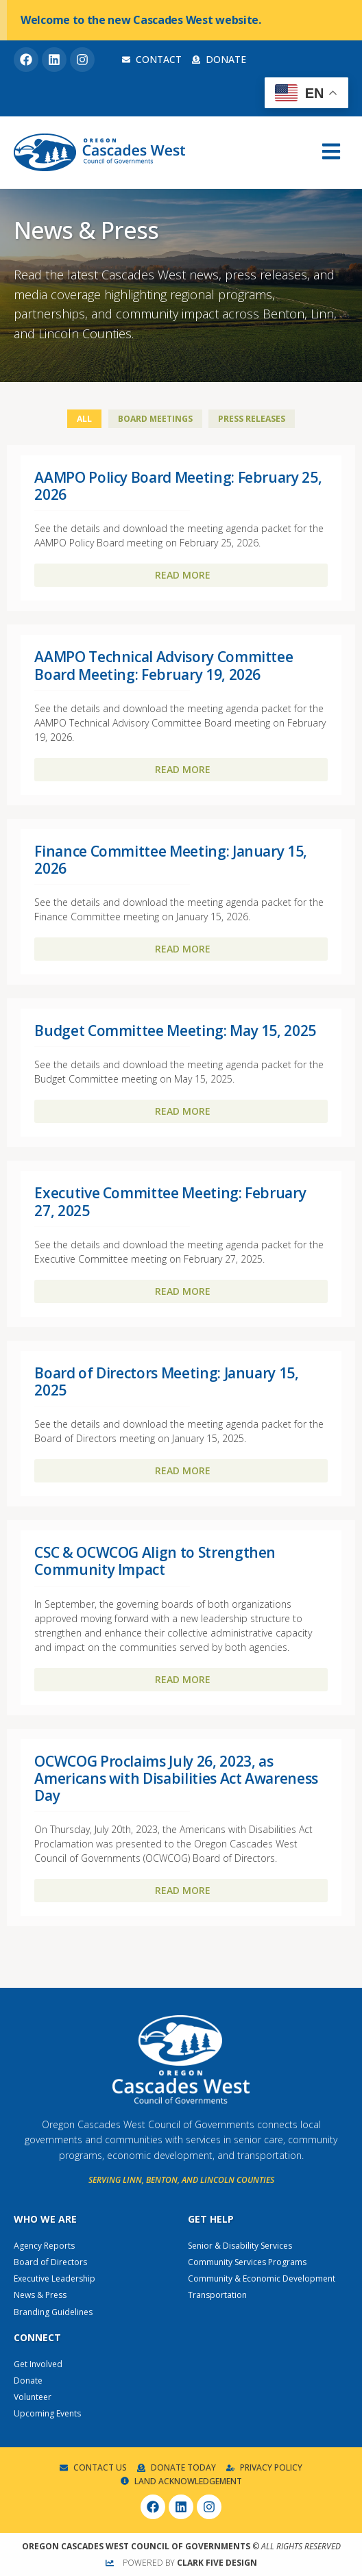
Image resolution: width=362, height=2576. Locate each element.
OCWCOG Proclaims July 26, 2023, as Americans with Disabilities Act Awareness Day (176, 1778)
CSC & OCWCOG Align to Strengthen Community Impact (155, 1561)
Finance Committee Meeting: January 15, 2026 (170, 860)
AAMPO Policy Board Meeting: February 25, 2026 (178, 486)
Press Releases (251, 419)
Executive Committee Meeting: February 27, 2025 (170, 1201)
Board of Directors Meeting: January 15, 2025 (166, 1381)
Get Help (211, 2218)
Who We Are (45, 2218)
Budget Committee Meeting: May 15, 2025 (175, 1030)
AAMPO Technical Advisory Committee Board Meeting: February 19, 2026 (163, 665)
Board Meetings (155, 419)
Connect (37, 2337)
